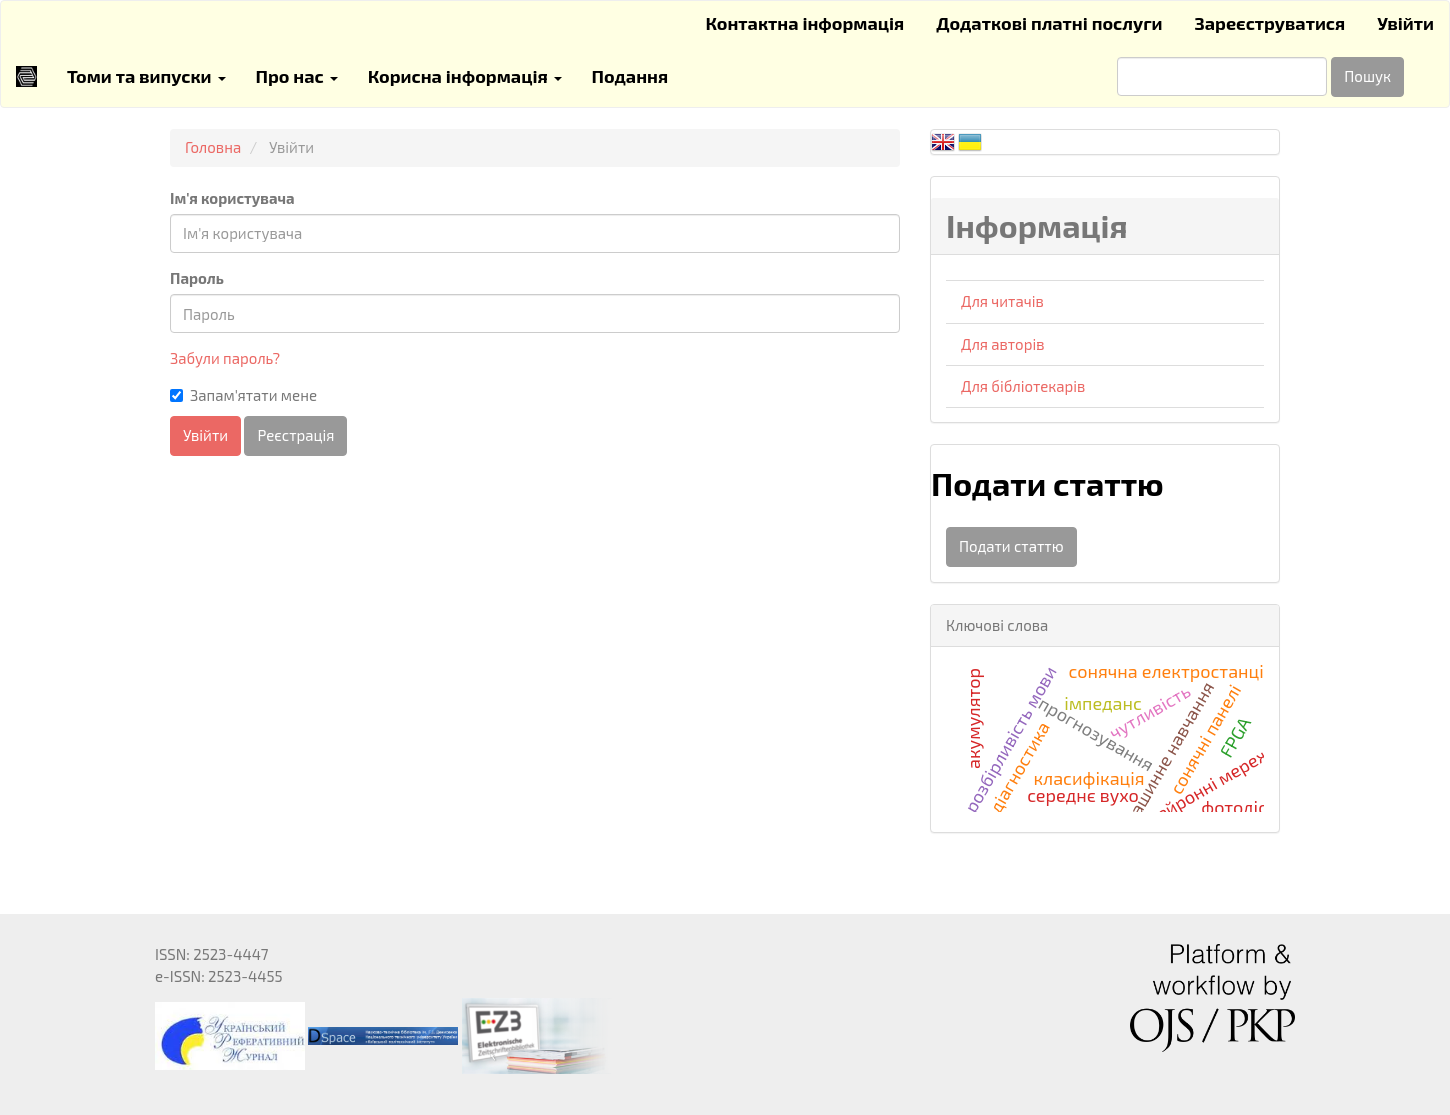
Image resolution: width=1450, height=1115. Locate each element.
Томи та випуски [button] (146, 76)
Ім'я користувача (232, 198)
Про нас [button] (297, 76)
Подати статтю (1011, 546)
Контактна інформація (804, 23)
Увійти (1405, 23)
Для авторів (1002, 344)
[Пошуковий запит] (1222, 76)
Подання (630, 76)
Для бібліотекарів (1023, 386)
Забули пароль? (225, 358)
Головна (213, 147)
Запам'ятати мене (243, 395)
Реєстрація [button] (295, 435)
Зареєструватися (1270, 23)
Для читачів (1002, 301)
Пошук (1367, 76)
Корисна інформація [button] (465, 76)
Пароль (197, 278)
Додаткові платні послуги (1049, 23)
